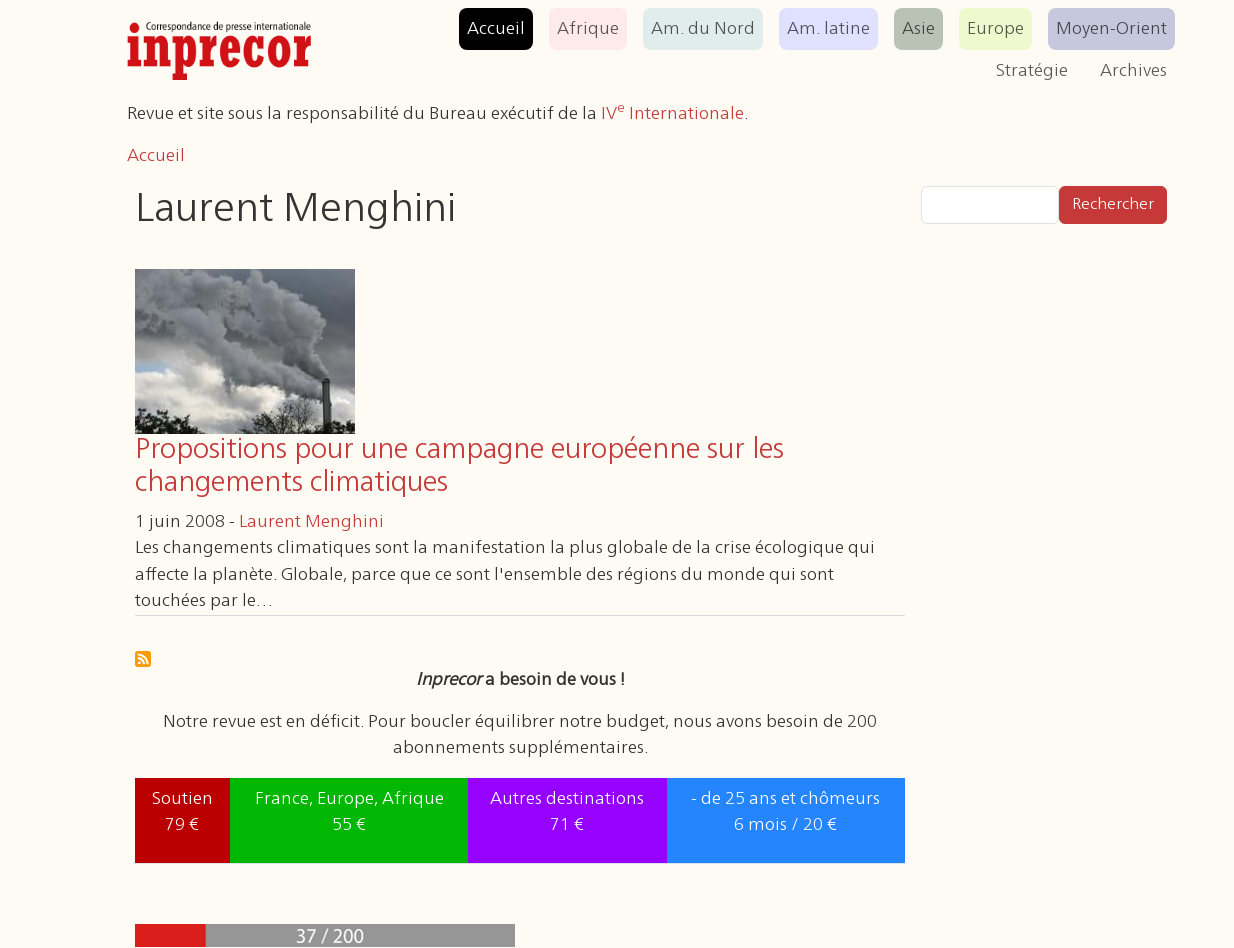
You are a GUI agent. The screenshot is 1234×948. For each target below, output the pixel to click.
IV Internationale (672, 114)
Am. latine (828, 29)
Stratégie (1032, 71)
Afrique (588, 29)
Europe (995, 29)
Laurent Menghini (311, 522)
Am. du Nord (703, 29)
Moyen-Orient (1111, 29)
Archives (1133, 71)
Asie (918, 29)
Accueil (496, 29)
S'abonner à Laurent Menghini (143, 659)
